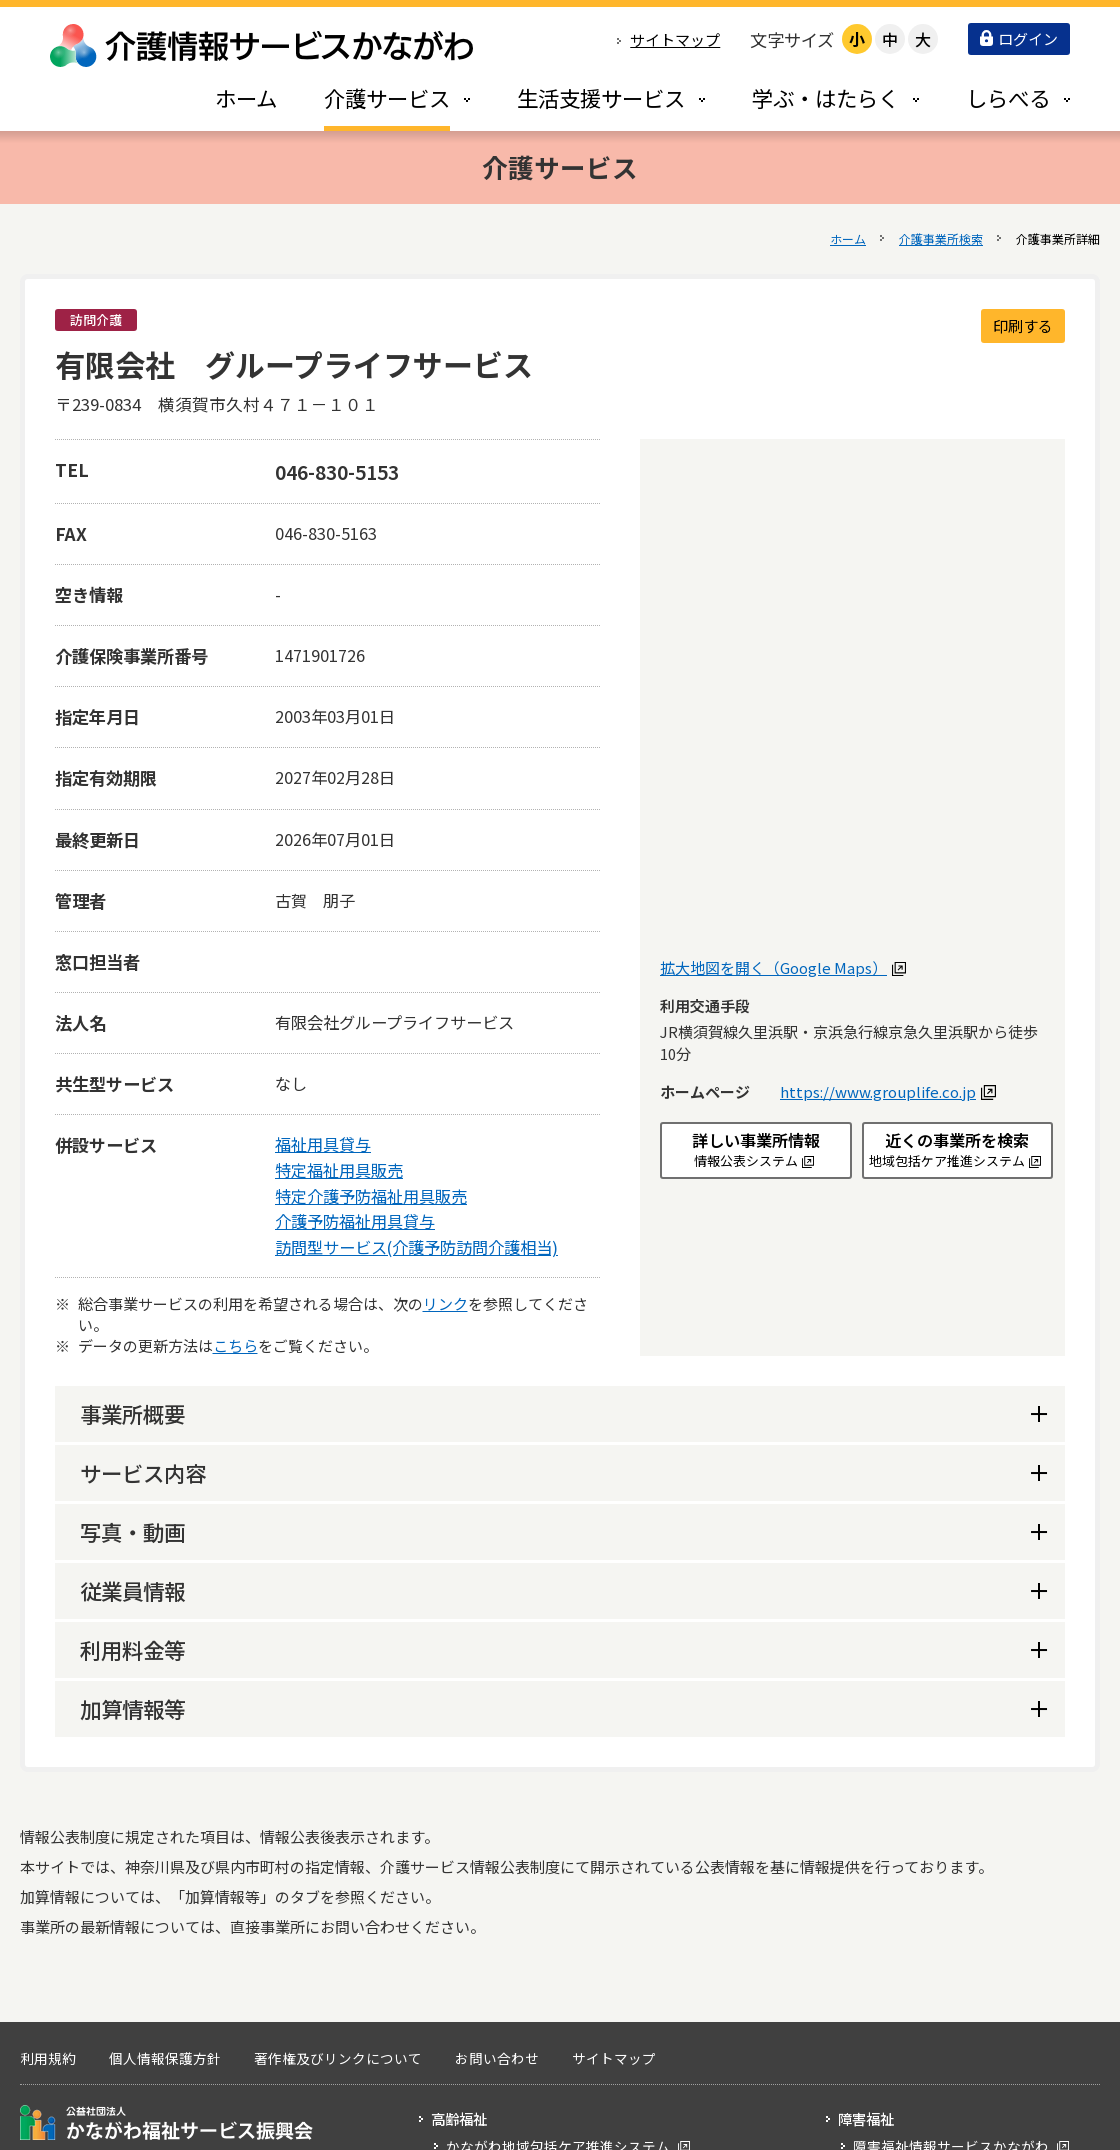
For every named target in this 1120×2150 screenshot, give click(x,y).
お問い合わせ (497, 2058)
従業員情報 (132, 1590)
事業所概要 (132, 1413)
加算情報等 (132, 1708)
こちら (235, 1345)
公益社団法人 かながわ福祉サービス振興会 (166, 2122)
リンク (445, 1303)
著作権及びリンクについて (338, 2058)
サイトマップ (675, 39)
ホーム (848, 238)
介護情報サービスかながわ (263, 45)
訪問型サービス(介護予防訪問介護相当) (416, 1247)
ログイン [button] (1019, 38)
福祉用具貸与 (323, 1144)
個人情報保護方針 (165, 2058)
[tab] (376, 97)
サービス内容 (143, 1472)
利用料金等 (132, 1649)
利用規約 (48, 2058)
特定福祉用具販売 (339, 1170)
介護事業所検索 (941, 238)
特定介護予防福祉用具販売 (371, 1196)
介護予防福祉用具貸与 (355, 1221)
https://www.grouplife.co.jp (885, 1091)
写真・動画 (132, 1531)
